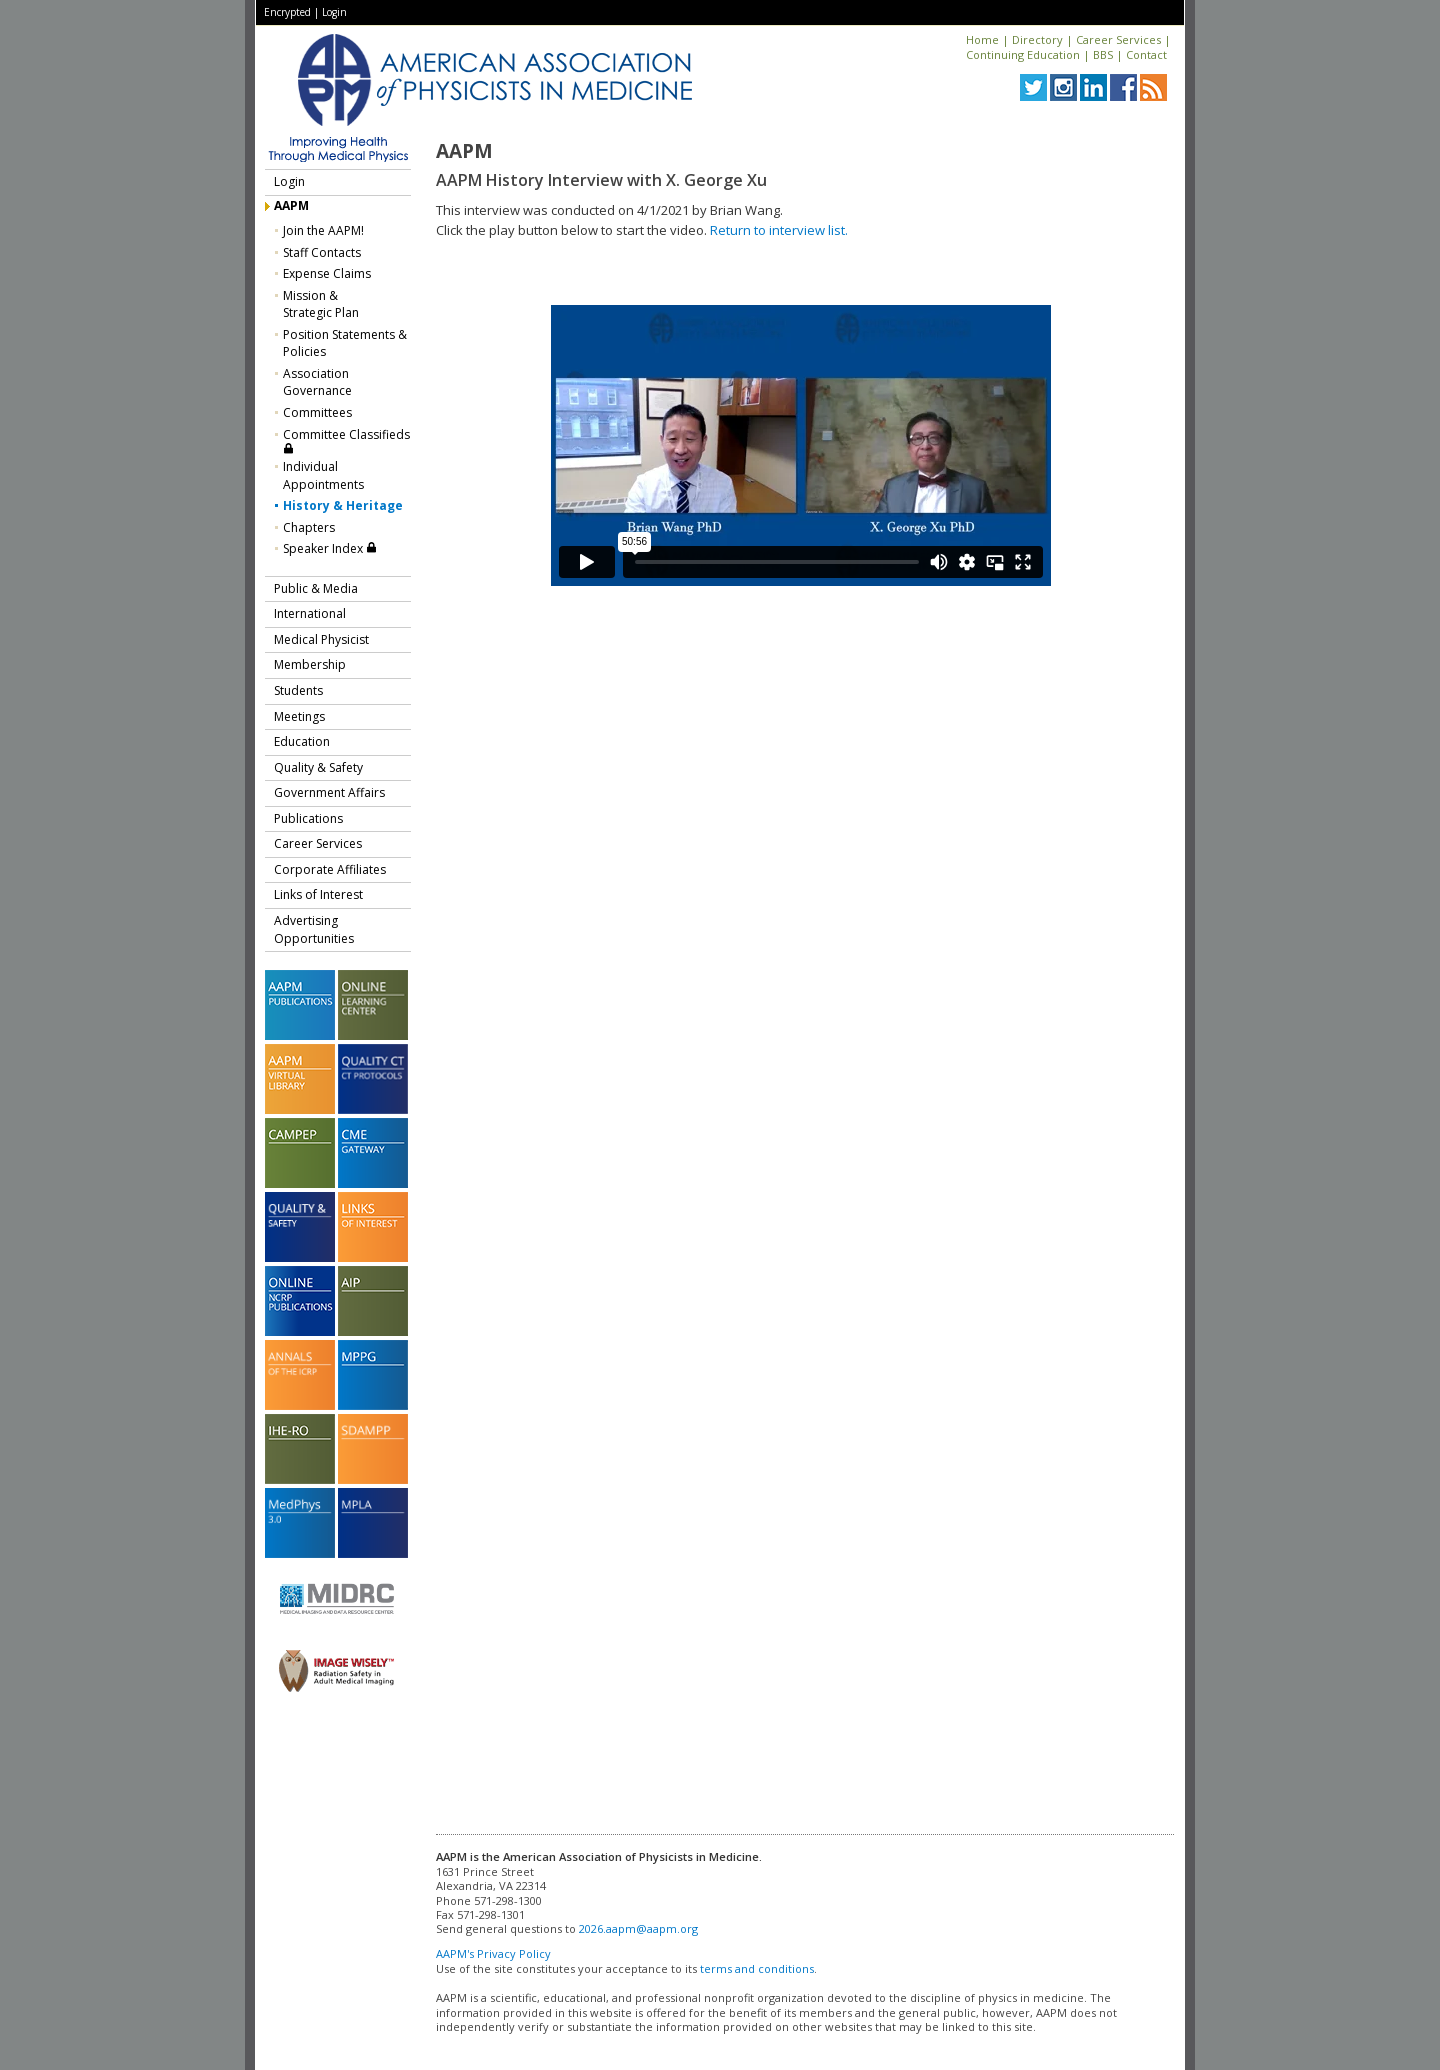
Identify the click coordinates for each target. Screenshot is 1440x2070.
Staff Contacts (322, 252)
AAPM (291, 205)
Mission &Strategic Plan (321, 304)
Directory (1037, 39)
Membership (310, 664)
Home (982, 39)
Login (334, 12)
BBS (1103, 54)
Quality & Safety (318, 767)
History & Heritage (343, 505)
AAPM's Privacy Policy (493, 1953)
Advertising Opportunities (314, 929)
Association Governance (317, 382)
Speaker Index (330, 548)
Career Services (1118, 39)
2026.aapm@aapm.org (638, 1928)
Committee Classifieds (346, 440)
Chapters (309, 527)
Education (302, 741)
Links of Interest (318, 894)
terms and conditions (757, 1968)
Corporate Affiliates (330, 869)
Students (298, 690)
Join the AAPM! (323, 230)
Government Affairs (329, 792)
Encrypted (287, 12)
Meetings (299, 716)
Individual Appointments (323, 475)
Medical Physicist (321, 639)
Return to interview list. (779, 230)
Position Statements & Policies (345, 343)
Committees (317, 412)
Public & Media (316, 588)
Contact (1146, 54)
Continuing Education (1023, 54)
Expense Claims (327, 273)
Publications (308, 818)
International (310, 613)
